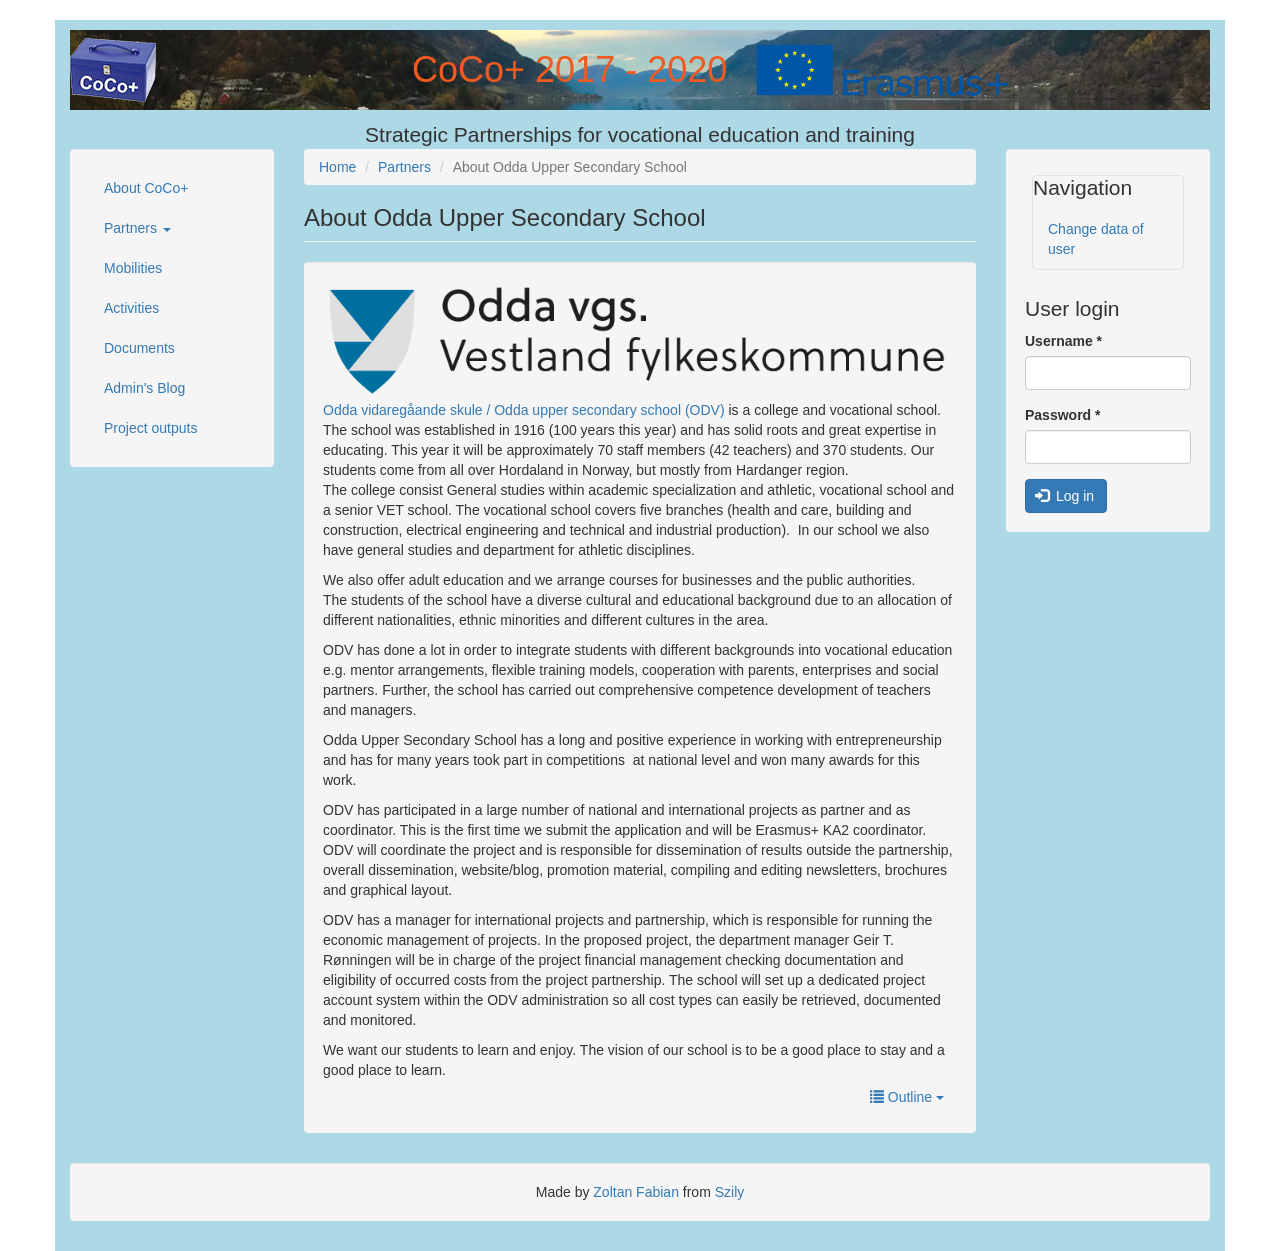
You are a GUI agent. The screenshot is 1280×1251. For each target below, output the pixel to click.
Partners (137, 228)
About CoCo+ (146, 188)
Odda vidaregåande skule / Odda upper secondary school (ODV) (524, 410)
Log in (1065, 496)
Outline (907, 1097)
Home (337, 167)
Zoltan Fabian (636, 1192)
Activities (131, 308)
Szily (730, 1192)
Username (1063, 341)
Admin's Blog (144, 388)
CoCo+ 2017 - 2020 (569, 69)
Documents (139, 348)
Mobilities (133, 268)
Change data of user (1096, 239)
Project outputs (150, 428)
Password (1062, 415)
